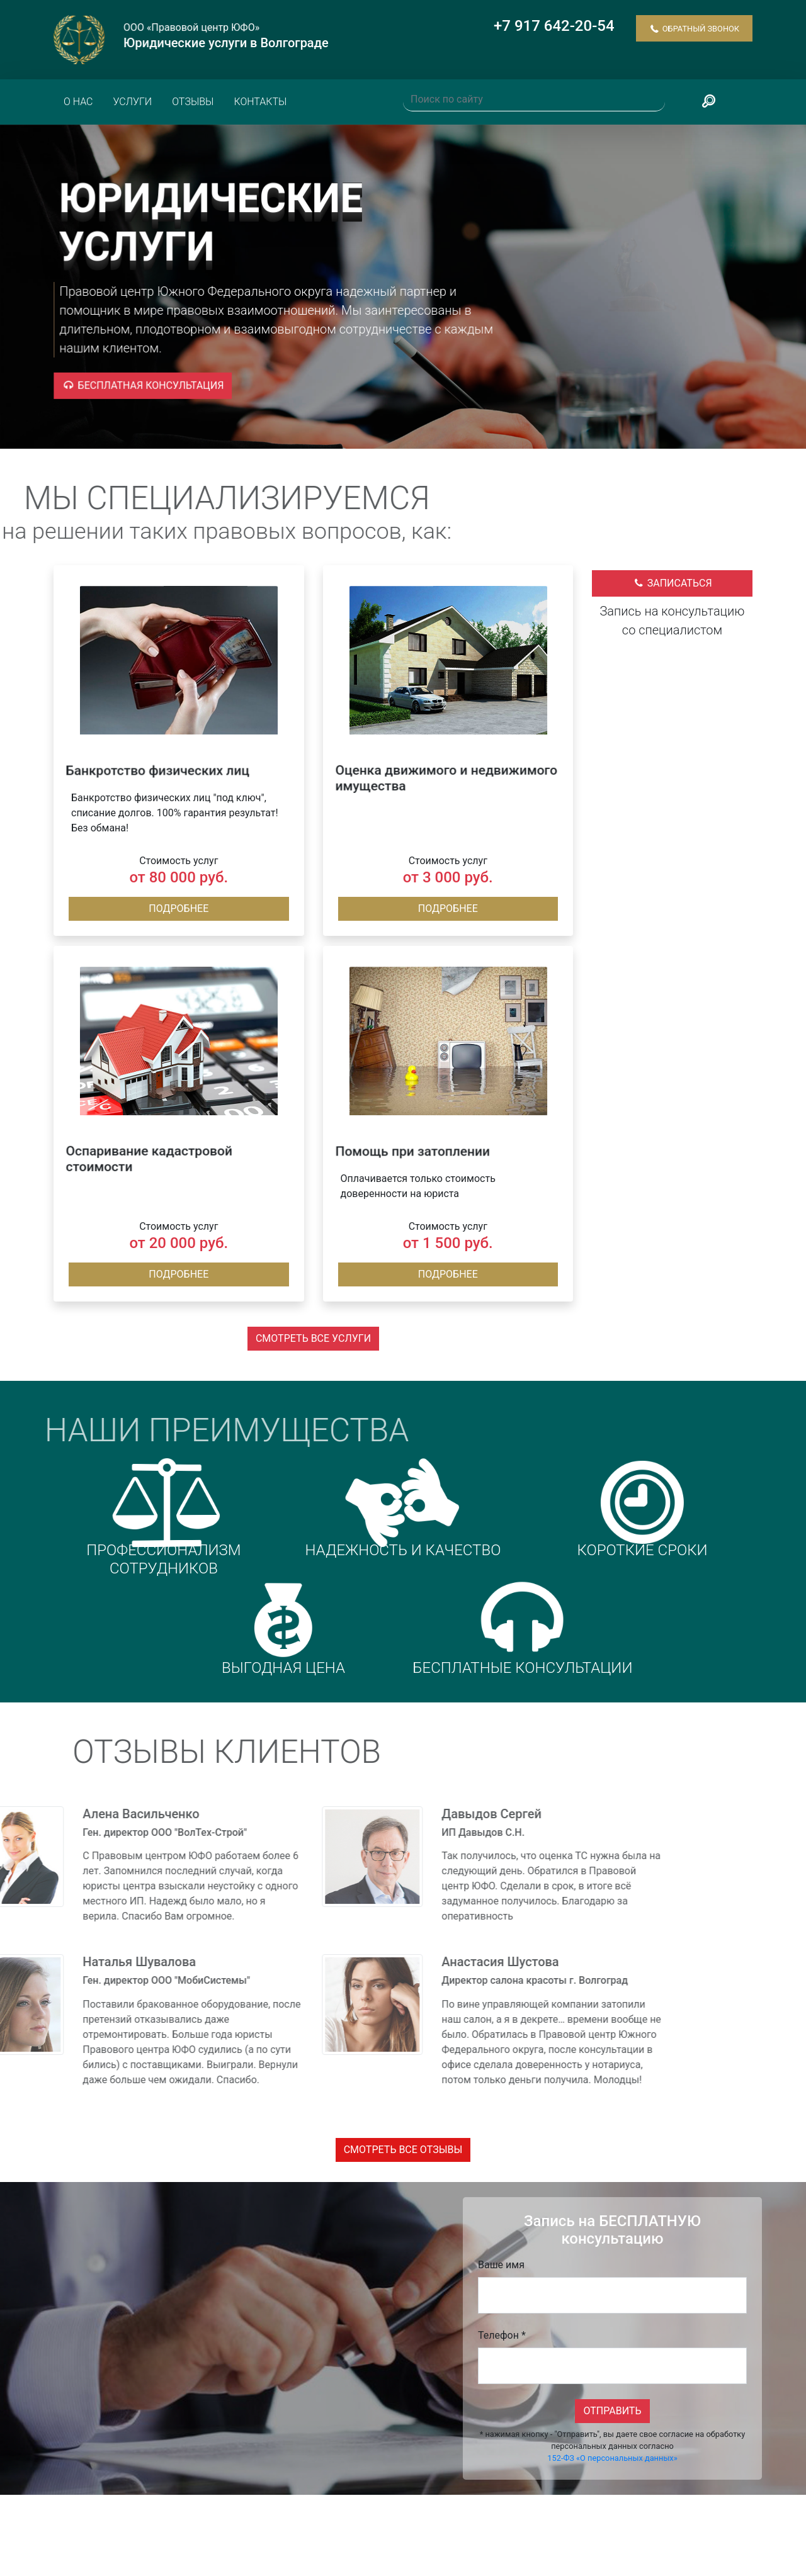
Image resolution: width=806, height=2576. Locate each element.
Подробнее (178, 908)
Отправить (612, 2411)
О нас (78, 102)
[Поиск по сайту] (534, 99)
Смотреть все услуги (313, 1338)
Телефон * (502, 2335)
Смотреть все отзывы (403, 2150)
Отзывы (192, 102)
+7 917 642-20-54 (554, 26)
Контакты (260, 102)
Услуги (132, 102)
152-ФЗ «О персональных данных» (612, 2458)
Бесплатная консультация (148, 381)
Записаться (672, 583)
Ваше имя (501, 2265)
